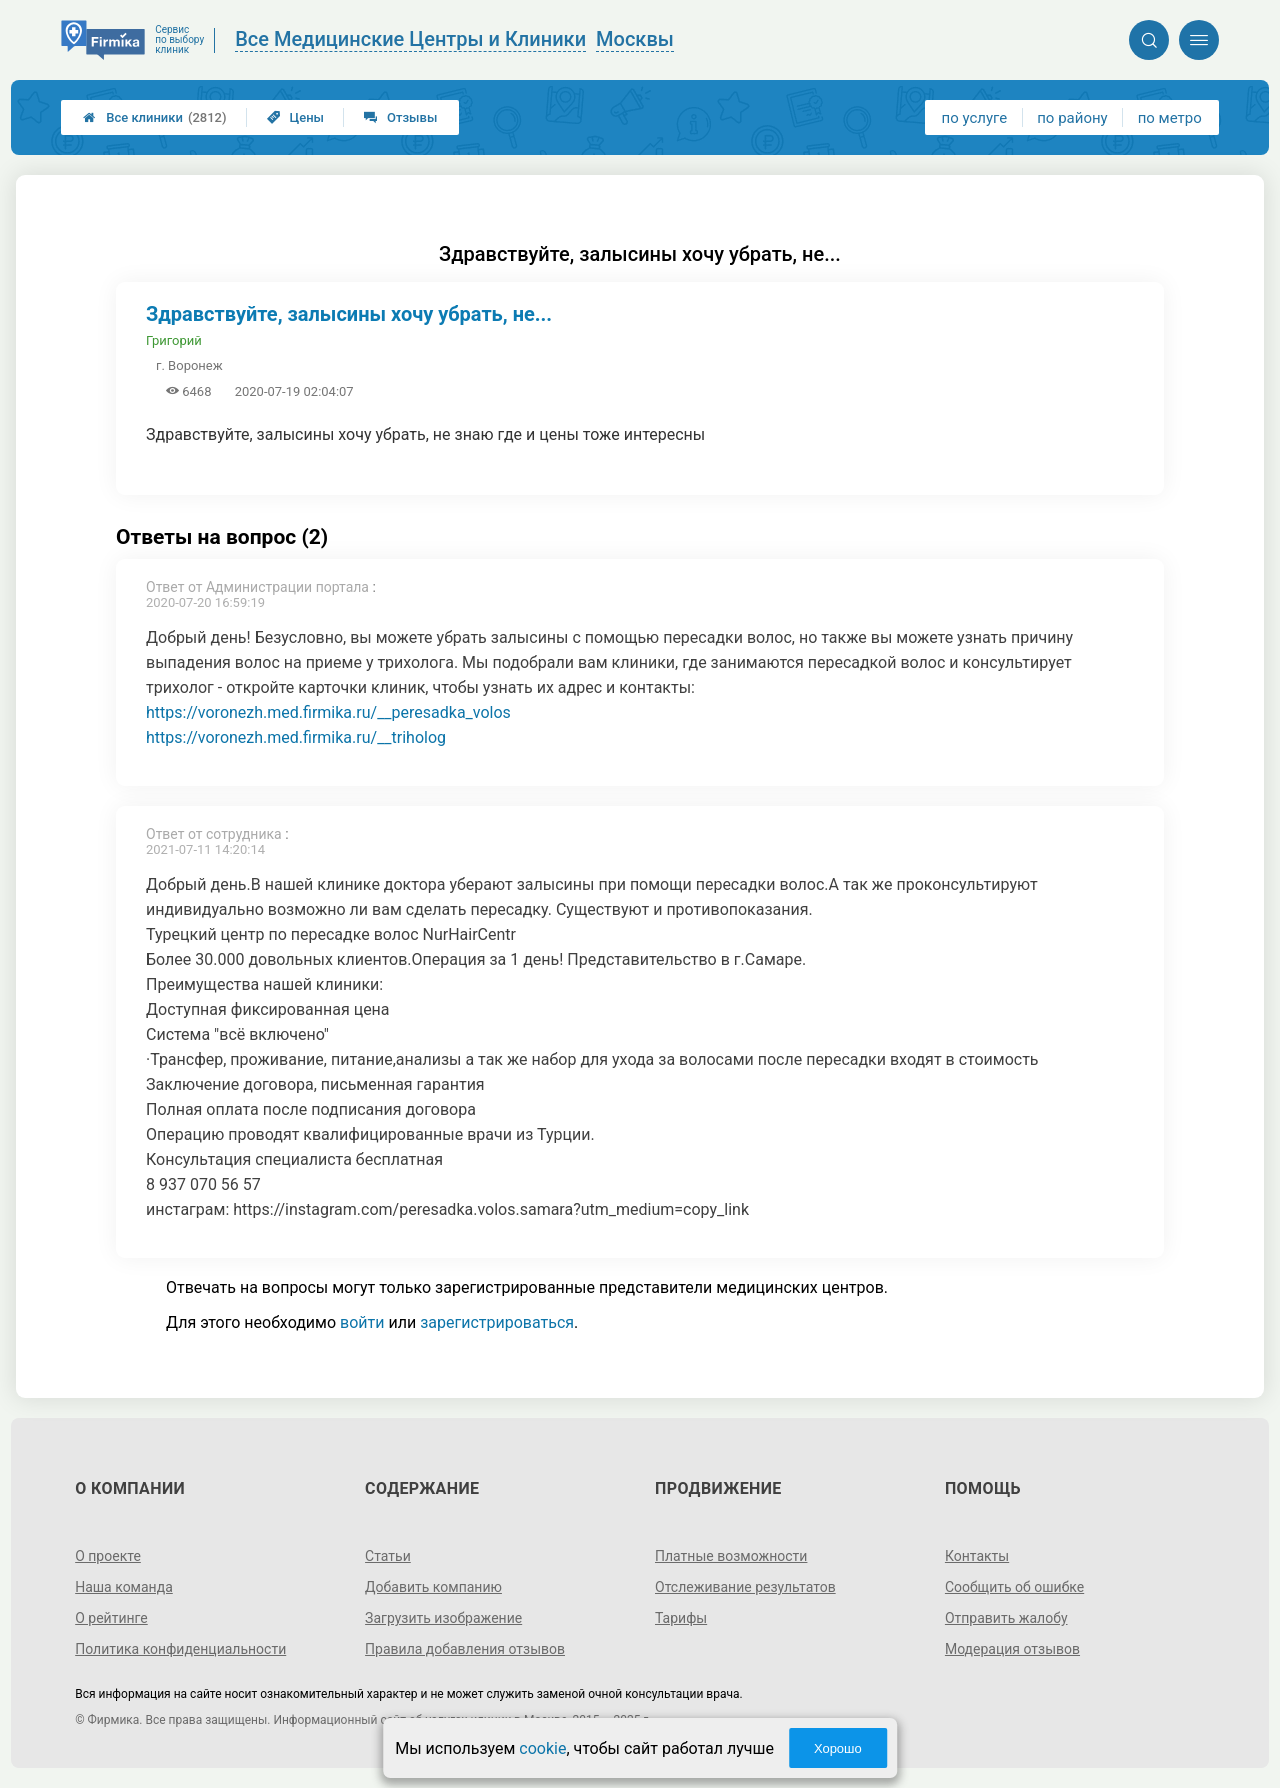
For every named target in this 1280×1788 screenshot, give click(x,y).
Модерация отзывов (1012, 1649)
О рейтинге (111, 1618)
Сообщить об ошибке (1014, 1587)
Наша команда (124, 1587)
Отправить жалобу (1006, 1618)
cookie (542, 1748)
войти (362, 1322)
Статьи (388, 1556)
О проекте (108, 1556)
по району (1072, 118)
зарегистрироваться (497, 1322)
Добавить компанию (433, 1587)
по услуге (975, 118)
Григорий (174, 340)
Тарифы (681, 1618)
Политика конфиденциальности (180, 1649)
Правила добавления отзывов (465, 1649)
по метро (1170, 118)
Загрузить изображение (443, 1618)
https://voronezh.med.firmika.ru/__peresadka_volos (328, 712)
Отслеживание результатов (745, 1587)
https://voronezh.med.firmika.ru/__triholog (296, 737)
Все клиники (154, 117)
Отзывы (400, 117)
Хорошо (838, 1748)
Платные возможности (731, 1556)
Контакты (977, 1556)
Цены (296, 117)
